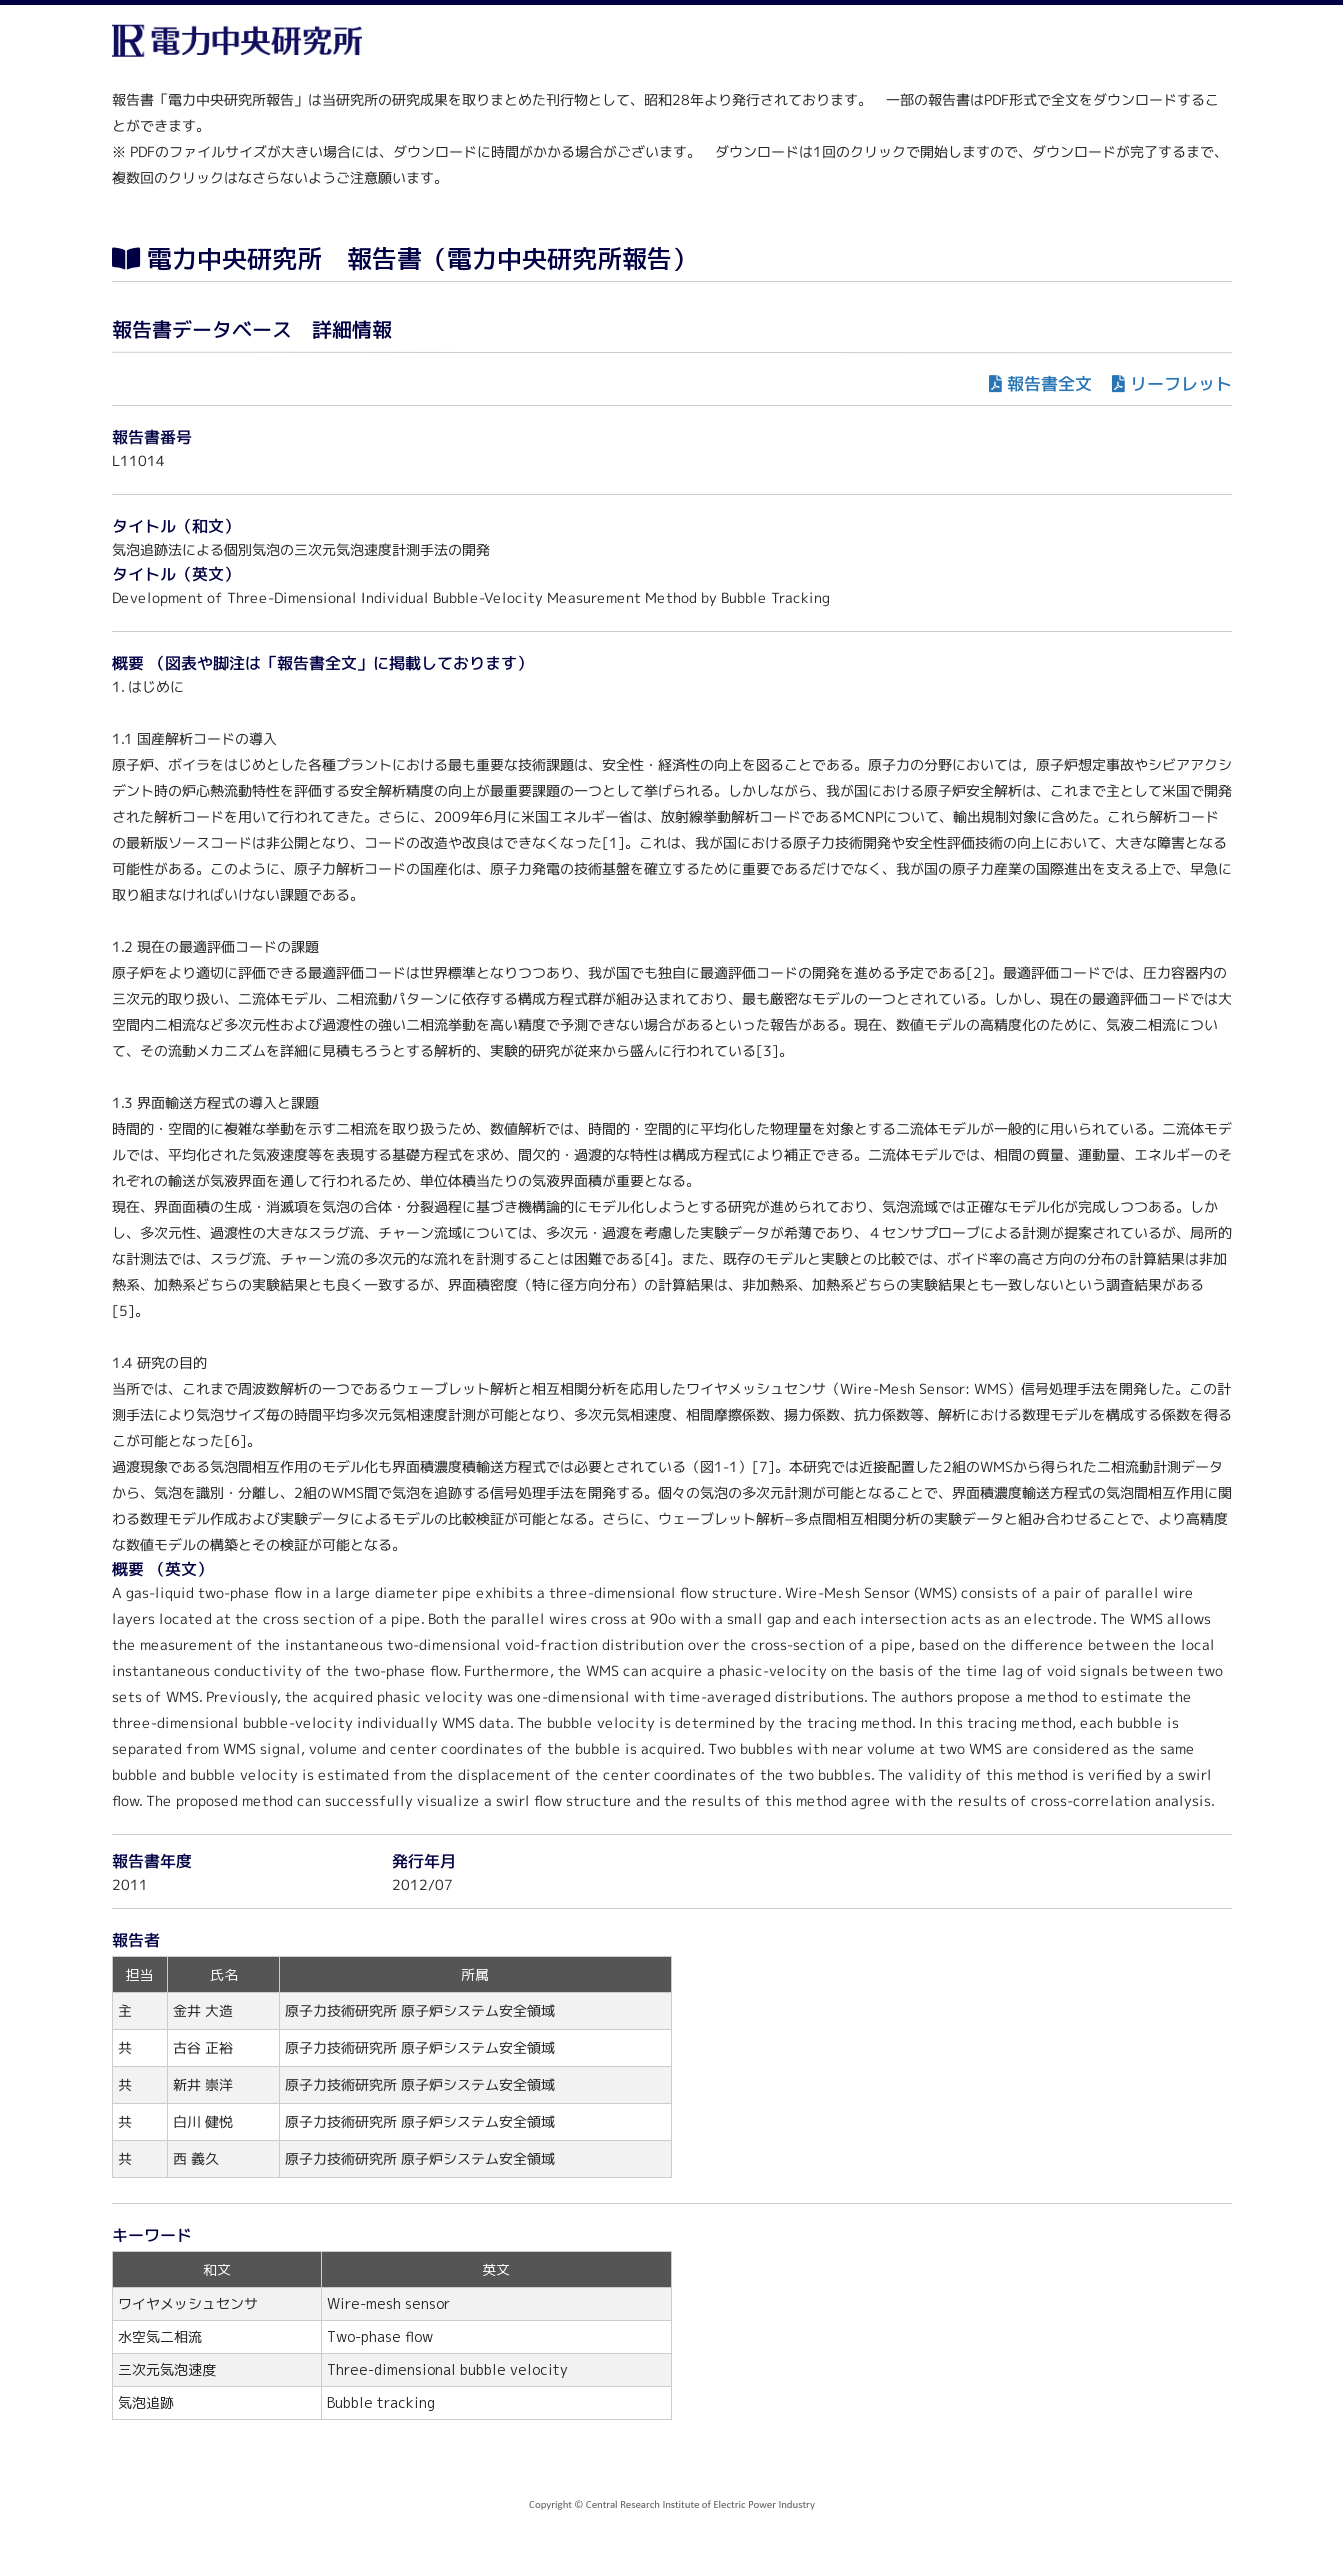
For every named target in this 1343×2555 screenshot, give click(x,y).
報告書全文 (1048, 383)
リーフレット (1180, 383)
